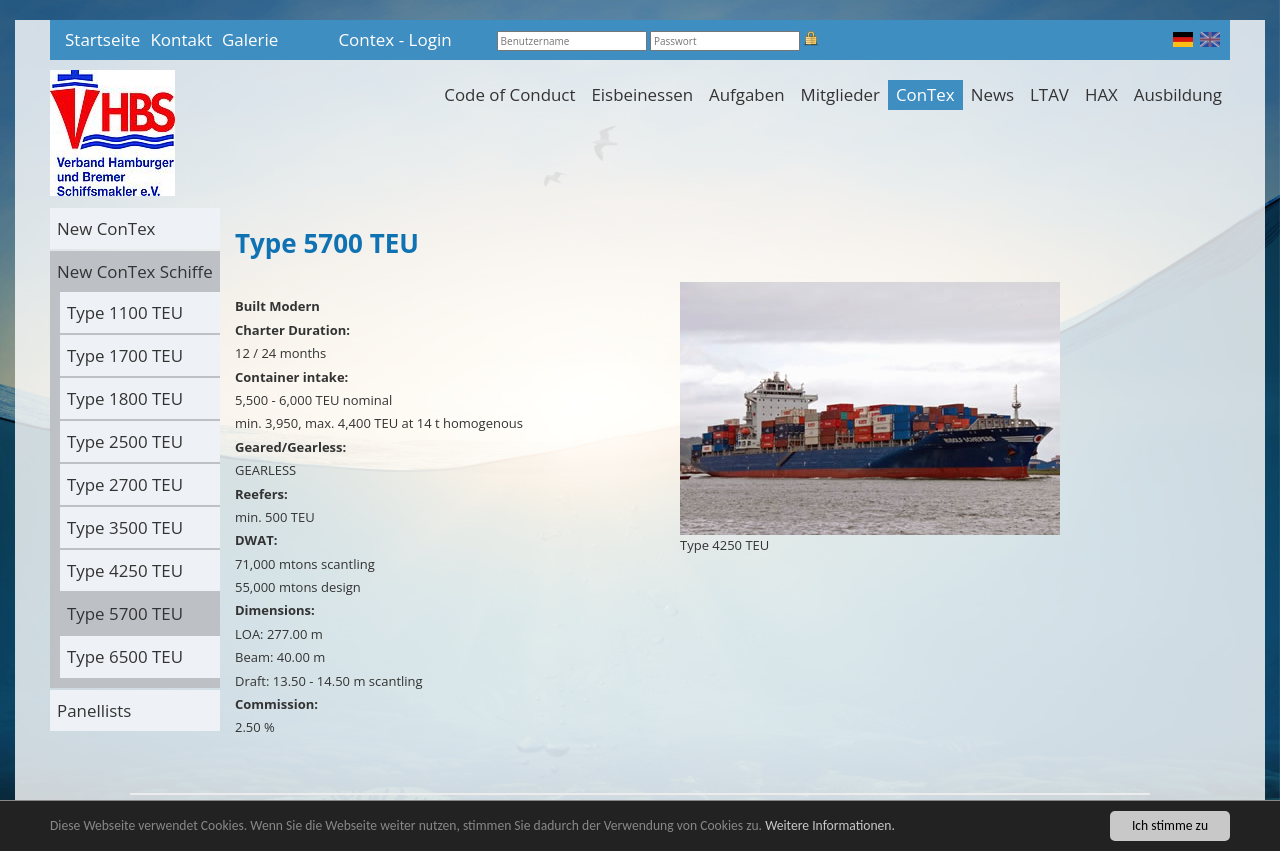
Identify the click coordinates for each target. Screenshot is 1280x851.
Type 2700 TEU (125, 484)
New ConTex (106, 228)
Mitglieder (840, 94)
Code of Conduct (509, 94)
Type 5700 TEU (125, 613)
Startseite (102, 39)
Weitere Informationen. (830, 826)
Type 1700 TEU (125, 355)
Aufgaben (746, 94)
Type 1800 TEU (125, 398)
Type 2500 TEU (125, 441)
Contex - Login (394, 39)
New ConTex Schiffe (135, 271)
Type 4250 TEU (125, 570)
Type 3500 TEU (125, 527)
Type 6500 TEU (125, 656)
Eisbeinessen (642, 94)
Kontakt (181, 39)
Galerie (250, 39)
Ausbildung (1178, 94)
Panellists (94, 710)
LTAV (1049, 94)
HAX (1101, 94)
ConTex (925, 94)
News (992, 94)
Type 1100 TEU (125, 312)
